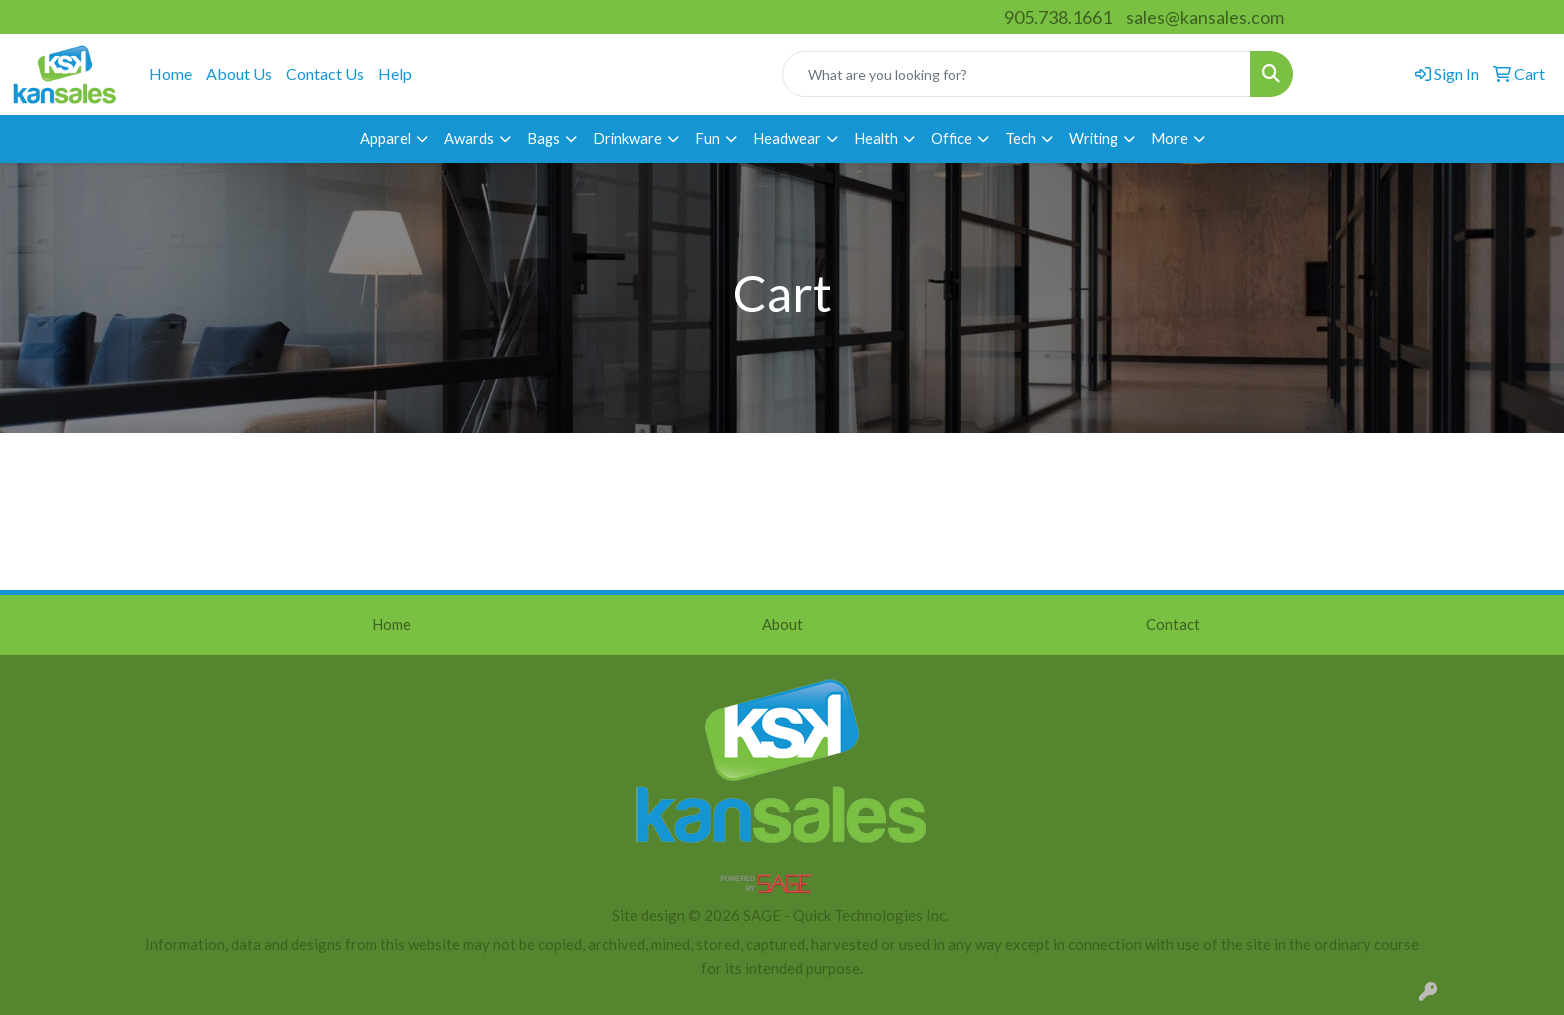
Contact (1173, 624)
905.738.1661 (1058, 17)
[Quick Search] (1016, 74)
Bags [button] (543, 138)
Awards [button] (469, 138)
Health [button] (876, 138)
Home (170, 73)
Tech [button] (1020, 138)
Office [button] (951, 138)
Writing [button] (1093, 138)
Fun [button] (707, 138)
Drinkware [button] (627, 138)
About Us (239, 73)
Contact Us (325, 73)
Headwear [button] (787, 138)
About (782, 624)
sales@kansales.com (1205, 17)
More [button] (1169, 138)
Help (395, 73)
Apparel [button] (385, 138)
